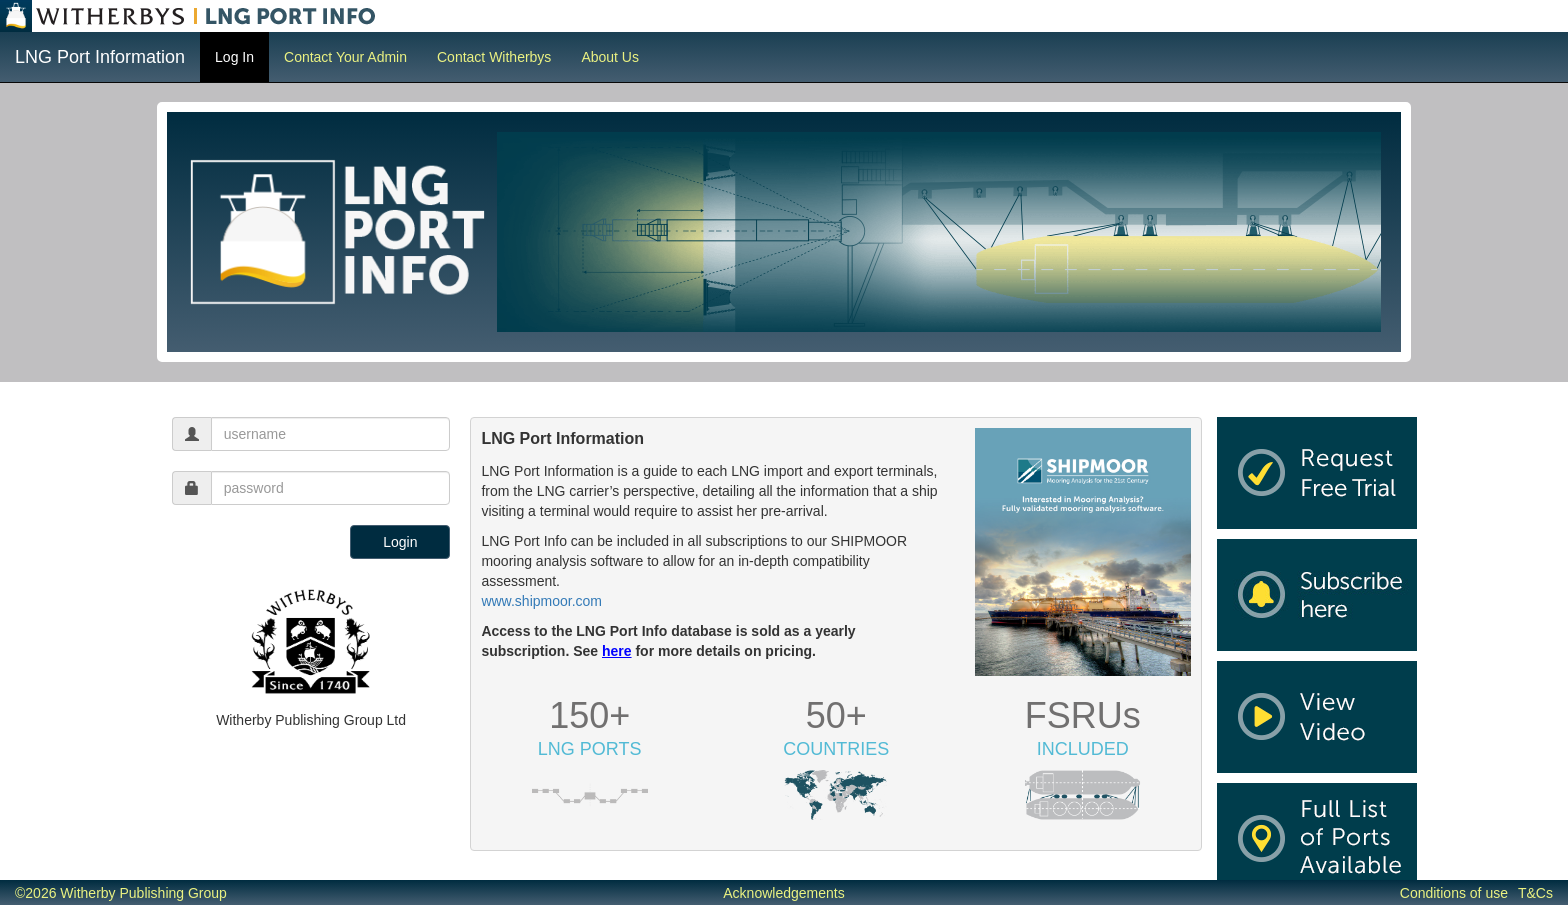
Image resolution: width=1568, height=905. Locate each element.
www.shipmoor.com (541, 601)
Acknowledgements (783, 893)
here (617, 651)
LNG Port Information (100, 57)
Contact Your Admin (345, 57)
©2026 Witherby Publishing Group (121, 893)
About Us (610, 57)
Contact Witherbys (494, 57)
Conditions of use (1454, 893)
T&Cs (1535, 893)
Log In (234, 57)
